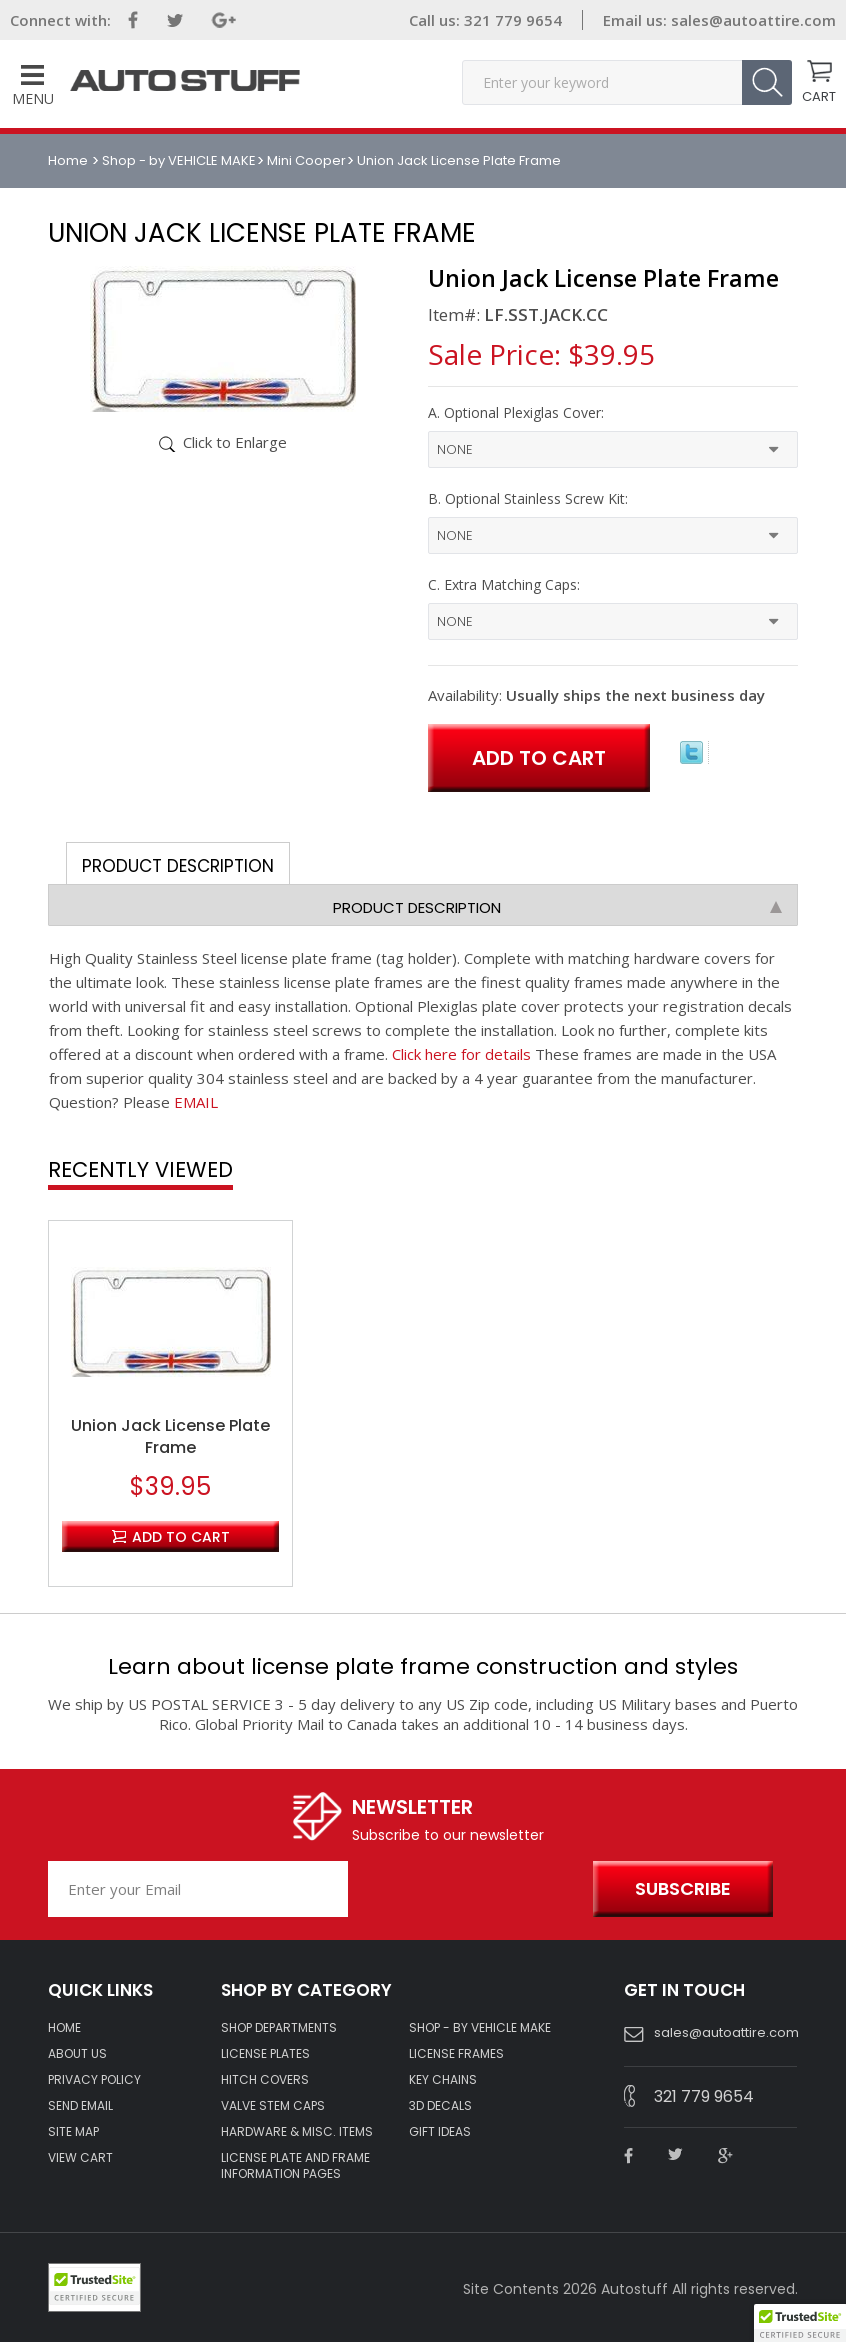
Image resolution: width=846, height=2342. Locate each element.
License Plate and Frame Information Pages (295, 2166)
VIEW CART (80, 2158)
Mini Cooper (306, 160)
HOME (64, 2028)
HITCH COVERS (265, 2080)
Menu (33, 86)
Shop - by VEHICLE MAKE (179, 160)
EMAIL (196, 1102)
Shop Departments (279, 2028)
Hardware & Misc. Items (297, 2132)
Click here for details (461, 1054)
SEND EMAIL (80, 2106)
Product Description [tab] (178, 866)
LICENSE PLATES (265, 2054)
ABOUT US (77, 2054)
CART (819, 95)
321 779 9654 (511, 20)
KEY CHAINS (443, 2080)
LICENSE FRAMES (456, 2054)
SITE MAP (73, 2132)
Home (69, 160)
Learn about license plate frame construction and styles (423, 1666)
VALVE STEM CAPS (273, 2106)
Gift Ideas (440, 2132)
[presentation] (465, 1890)
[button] (800, 2323)
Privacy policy (94, 2080)
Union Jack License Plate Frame (170, 1437)
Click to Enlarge (235, 442)
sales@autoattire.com (753, 20)
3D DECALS (440, 2106)
